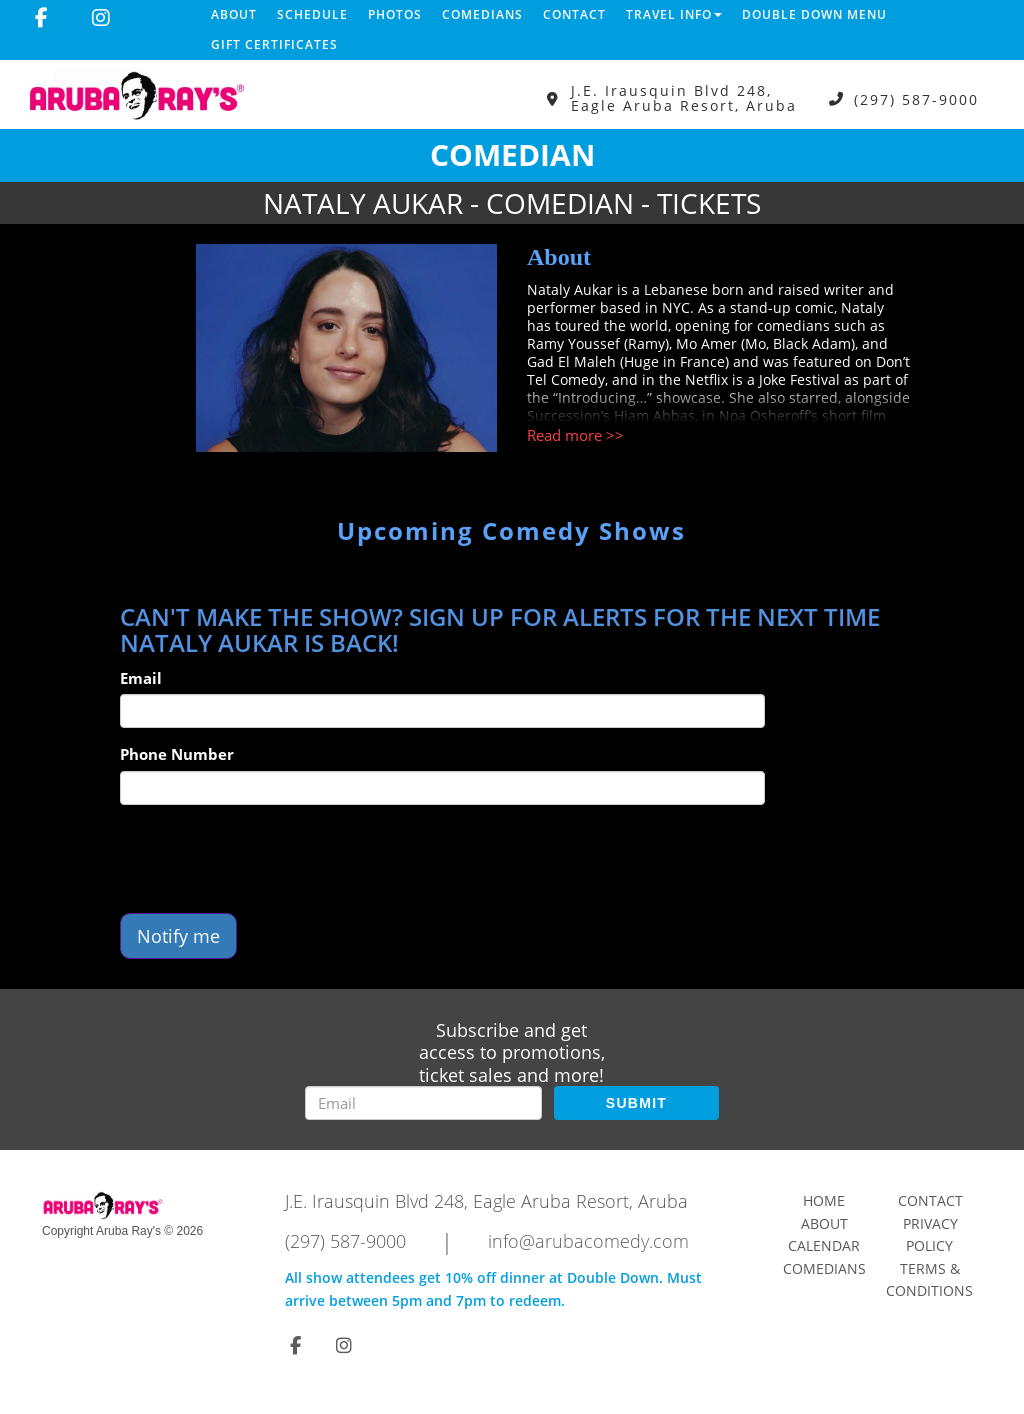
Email (141, 678)
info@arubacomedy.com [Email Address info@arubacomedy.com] (588, 1241)
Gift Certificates (274, 44)
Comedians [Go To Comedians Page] (824, 1268)
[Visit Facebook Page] (41, 18)
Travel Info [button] (674, 14)
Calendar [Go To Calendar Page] (824, 1245)
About (234, 14)
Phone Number (177, 754)
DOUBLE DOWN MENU (814, 14)
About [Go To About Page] (824, 1223)
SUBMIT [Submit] (636, 1103)
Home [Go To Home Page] (824, 1200)
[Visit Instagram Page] (101, 18)
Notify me (178, 936)
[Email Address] (423, 1103)
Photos (395, 14)
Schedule (312, 14)
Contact (574, 14)
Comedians (482, 14)
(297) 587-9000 (916, 98)
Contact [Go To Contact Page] (930, 1200)
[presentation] (272, 859)
